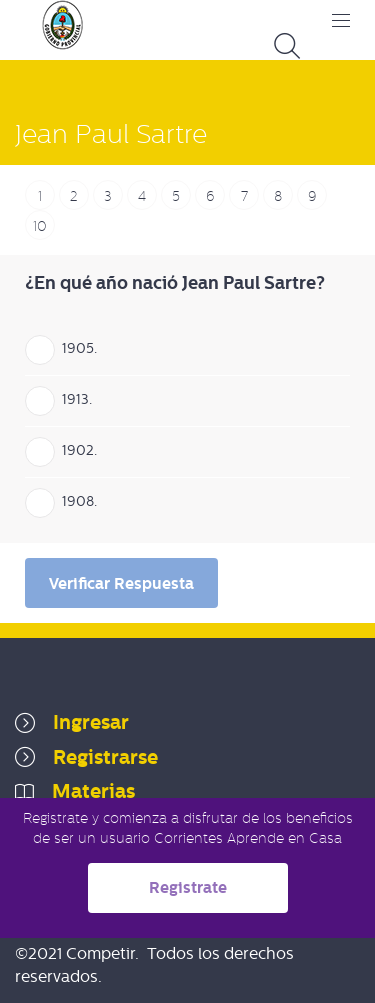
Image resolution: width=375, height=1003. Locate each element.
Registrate (188, 887)
